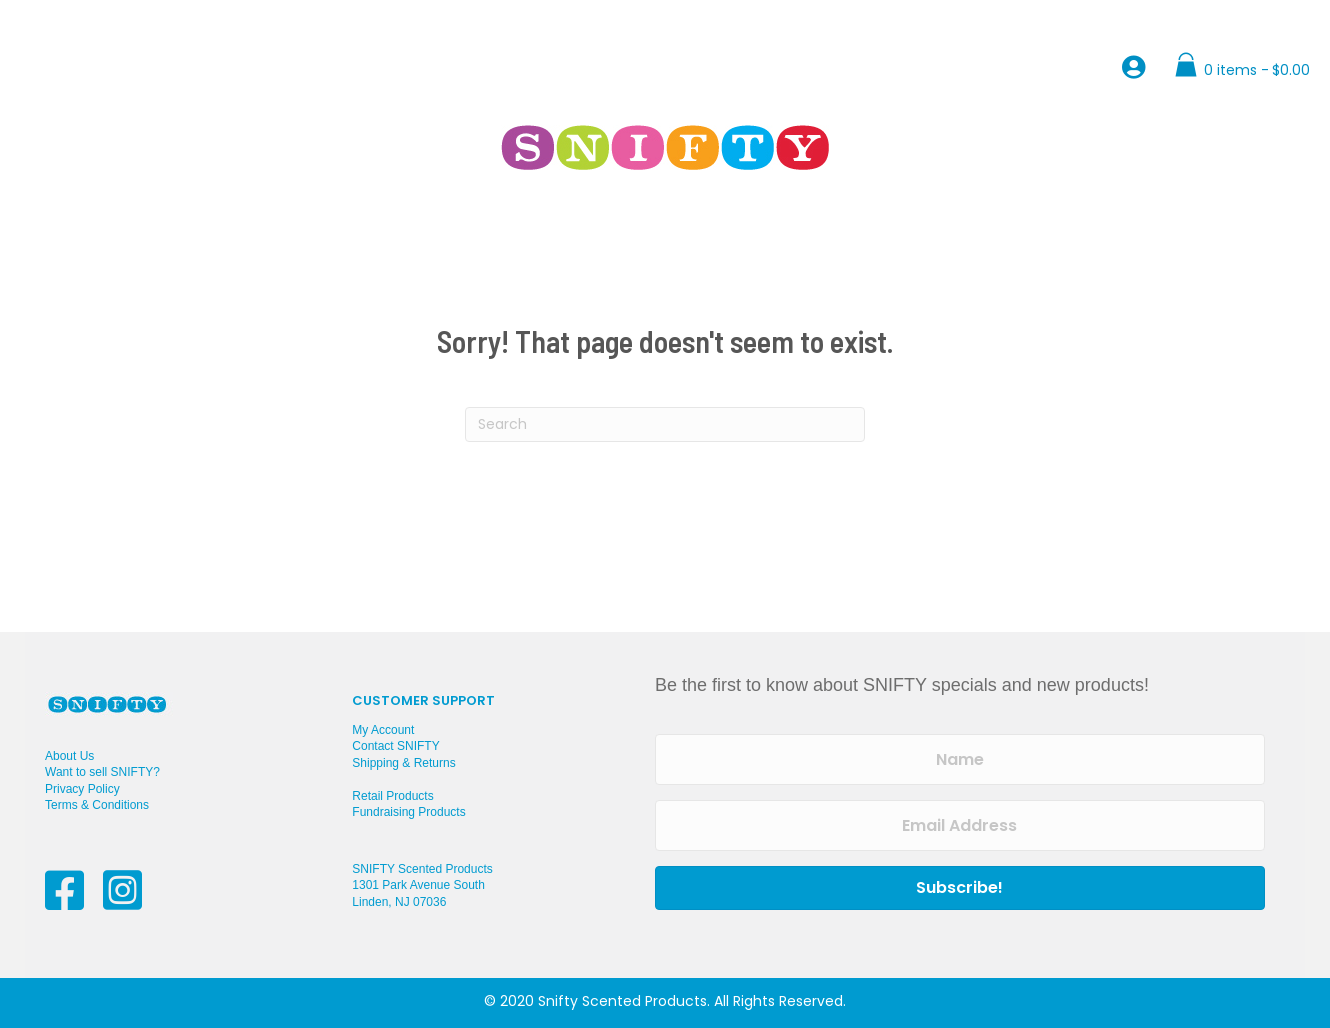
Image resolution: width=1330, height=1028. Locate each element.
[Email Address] (960, 825)
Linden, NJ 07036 (399, 902)
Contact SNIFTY (395, 746)
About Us (69, 756)
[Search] (665, 424)
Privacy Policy (82, 789)
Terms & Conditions (97, 805)
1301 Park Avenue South (418, 885)
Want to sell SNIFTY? (102, 772)
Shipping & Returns (403, 763)
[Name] (960, 759)
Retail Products (392, 796)
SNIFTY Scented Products (422, 869)
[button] (960, 888)
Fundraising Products (408, 812)
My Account (383, 730)
